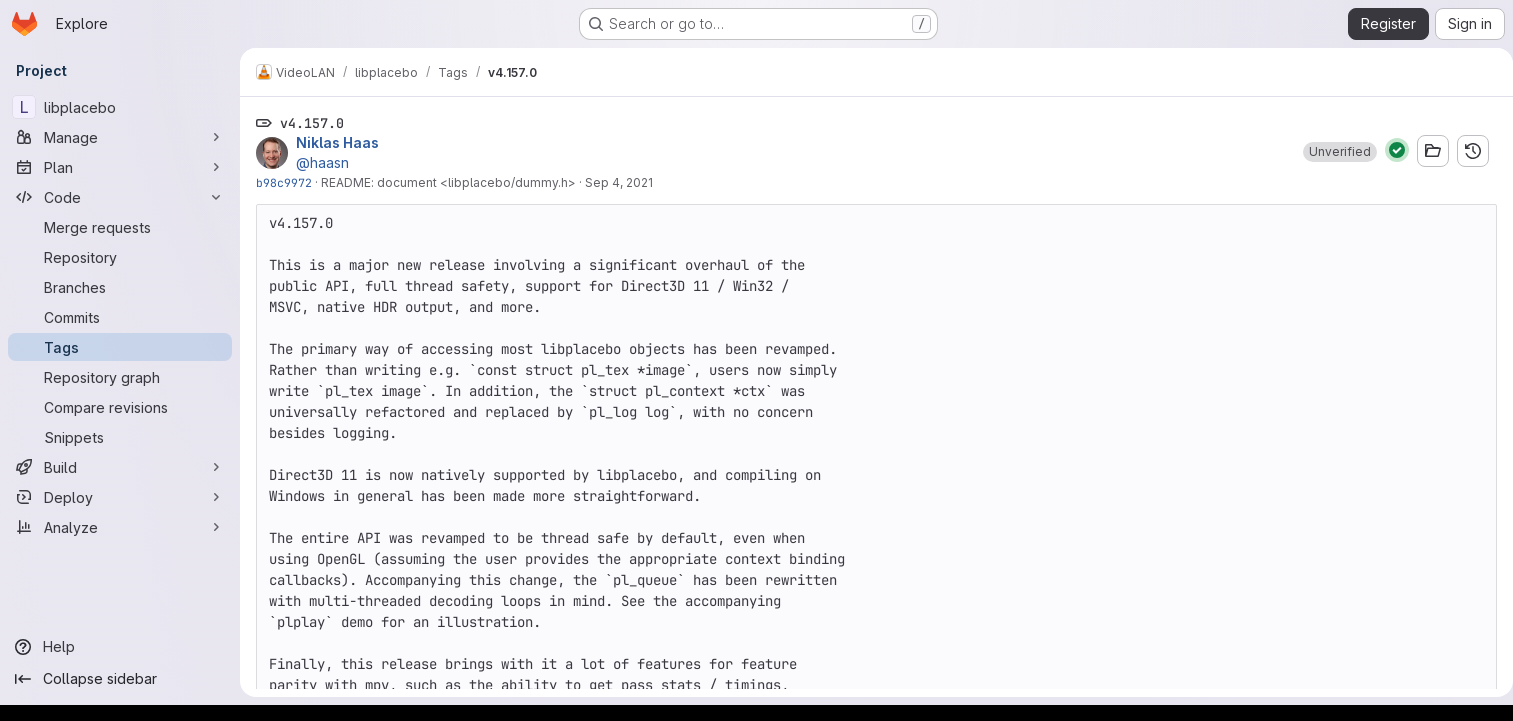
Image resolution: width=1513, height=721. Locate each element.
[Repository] (120, 257)
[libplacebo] (120, 107)
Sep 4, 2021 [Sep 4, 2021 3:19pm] (619, 182)
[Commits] (120, 317)
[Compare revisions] (120, 407)
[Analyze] (120, 527)
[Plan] (120, 167)
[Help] (120, 647)
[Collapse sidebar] (120, 679)
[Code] (120, 197)
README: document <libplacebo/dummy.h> (448, 182)
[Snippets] (120, 437)
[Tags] (120, 347)
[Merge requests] (120, 227)
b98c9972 (284, 182)
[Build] (120, 467)
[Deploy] (120, 497)
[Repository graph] (120, 377)
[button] (1332, 152)
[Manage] (120, 137)
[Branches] (120, 287)
